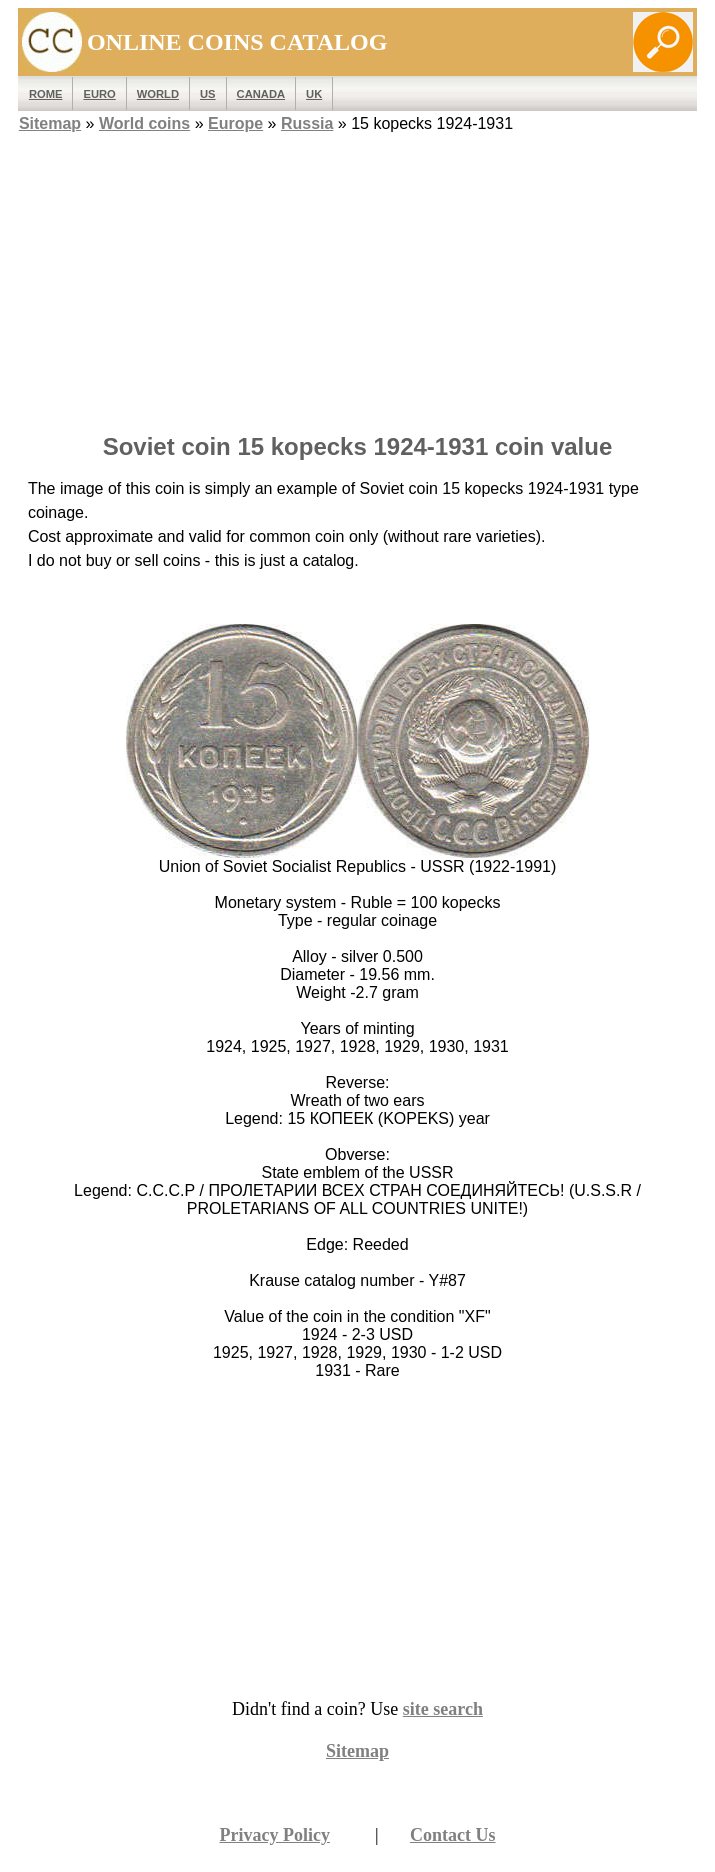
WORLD (158, 94)
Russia (307, 123)
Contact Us (453, 1835)
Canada (261, 94)
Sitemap (50, 123)
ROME (46, 94)
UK (314, 94)
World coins (144, 123)
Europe (235, 123)
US (208, 94)
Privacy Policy (274, 1835)
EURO (99, 94)
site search (443, 1709)
